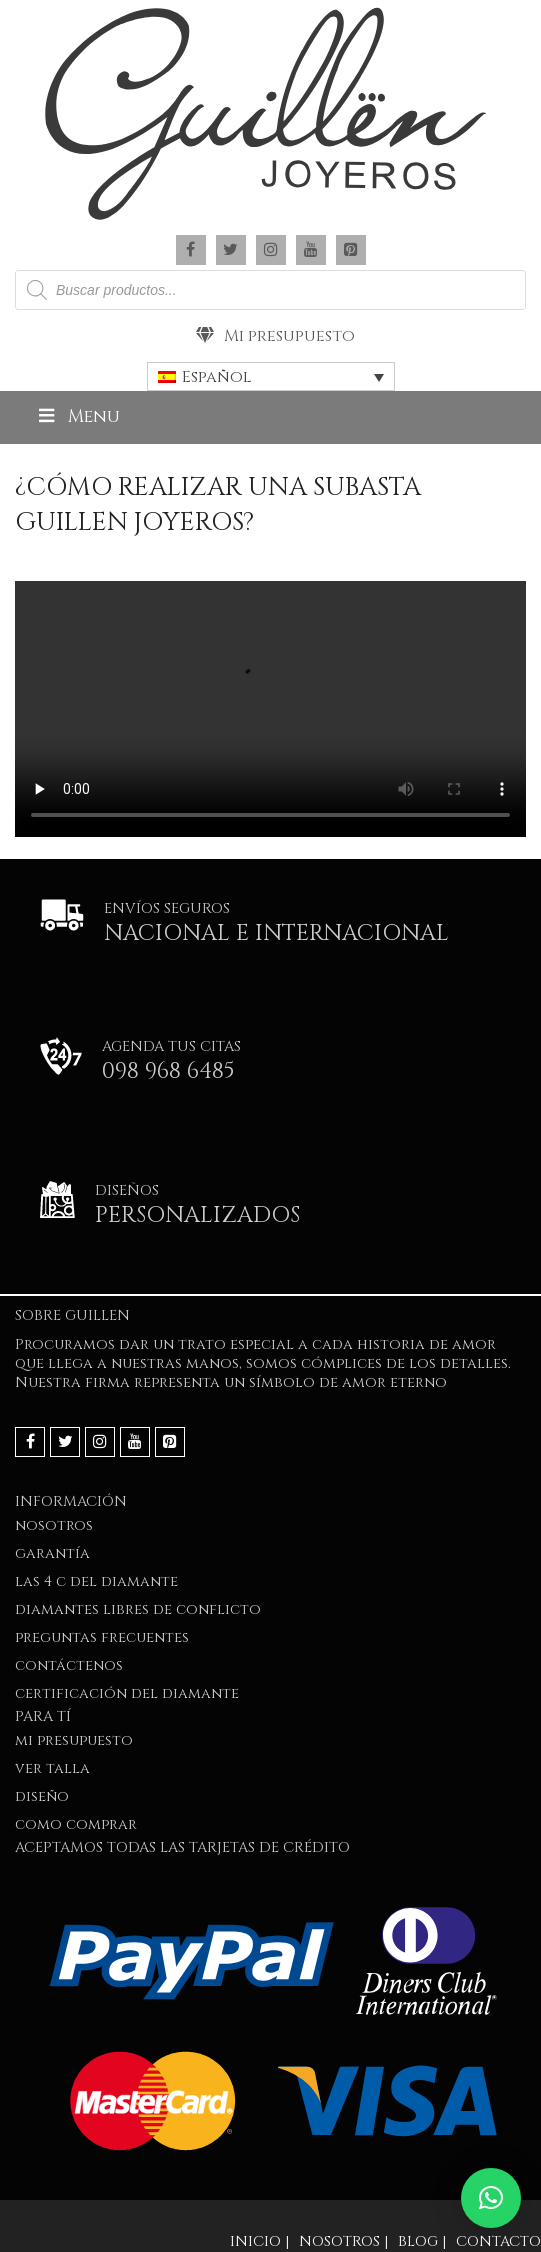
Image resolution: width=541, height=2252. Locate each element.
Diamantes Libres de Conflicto (138, 1609)
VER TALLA (52, 1768)
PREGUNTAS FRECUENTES (102, 1637)
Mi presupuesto (275, 336)
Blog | (422, 2241)
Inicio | (259, 2241)
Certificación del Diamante (127, 1693)
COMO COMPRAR (76, 1824)
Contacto (498, 2241)
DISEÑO (42, 1796)
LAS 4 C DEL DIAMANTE (96, 1581)
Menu (77, 417)
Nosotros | (343, 2241)
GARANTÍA (52, 1553)
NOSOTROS (54, 1525)
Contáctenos (69, 1665)
